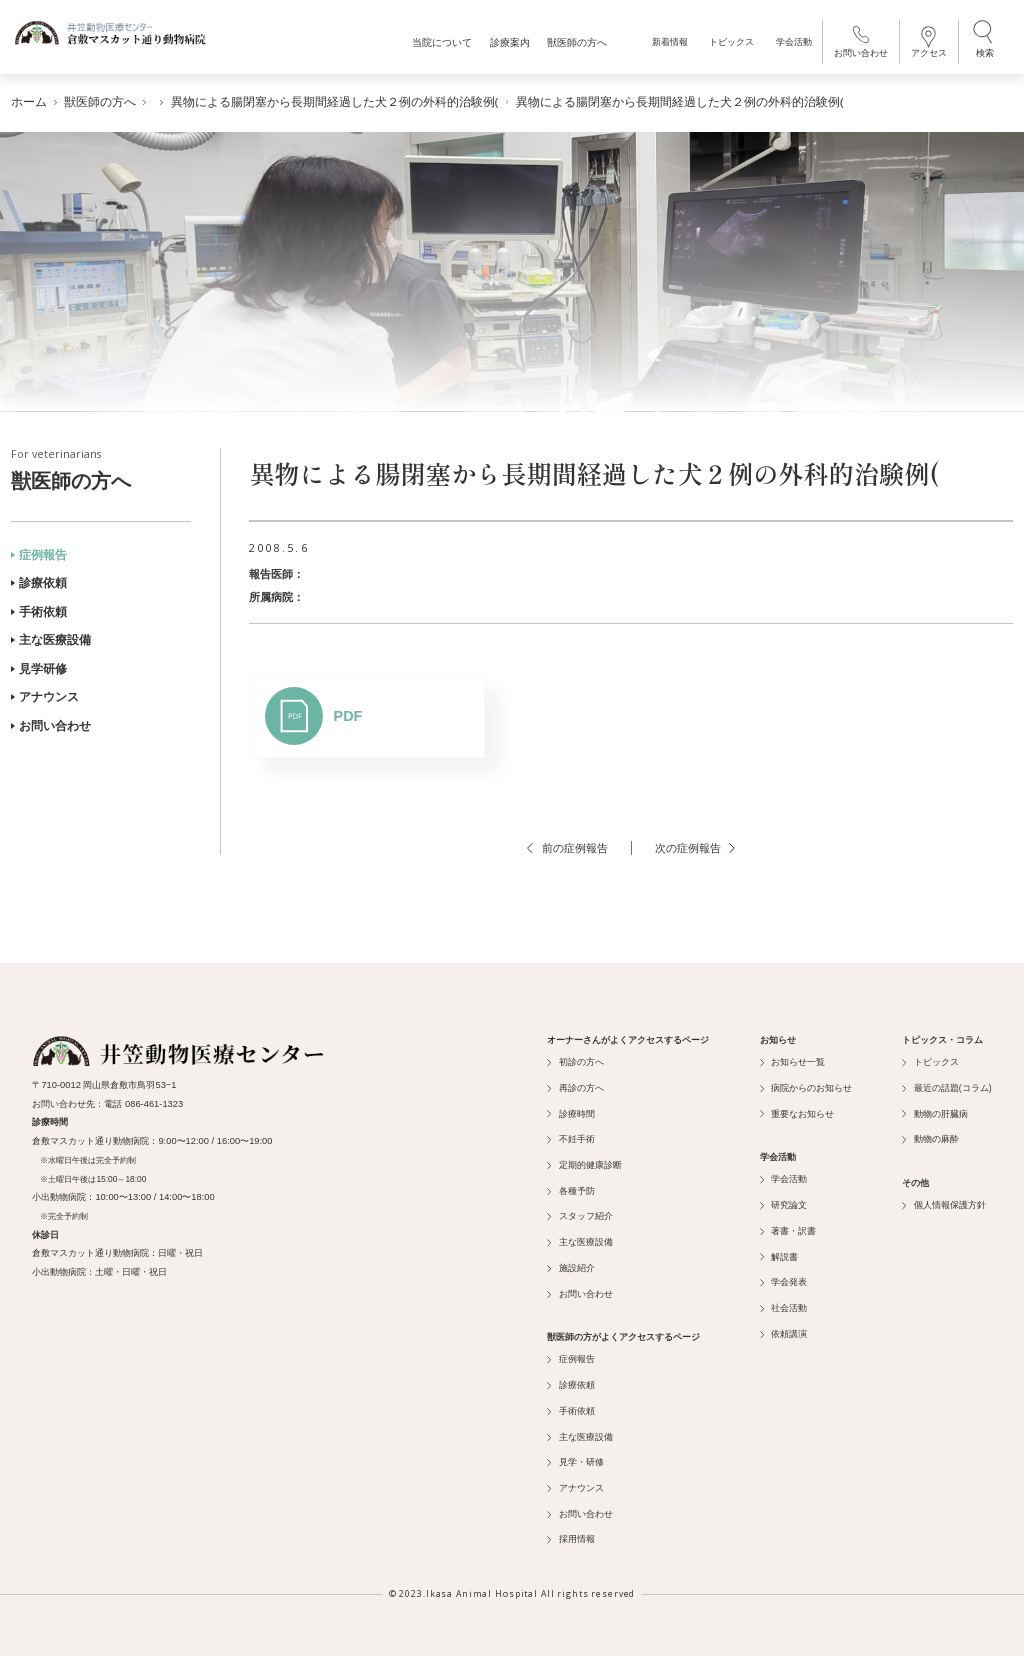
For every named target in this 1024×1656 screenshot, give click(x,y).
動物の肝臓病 (934, 1112)
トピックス (730, 43)
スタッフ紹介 (579, 1215)
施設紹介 (570, 1266)
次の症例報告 (695, 846)
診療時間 (570, 1112)
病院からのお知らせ (806, 1086)
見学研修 (39, 667)
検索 (984, 41)
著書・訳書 (788, 1229)
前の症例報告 (567, 846)
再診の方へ (575, 1086)
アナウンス (45, 696)
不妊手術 (570, 1138)
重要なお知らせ (797, 1112)
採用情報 (570, 1538)
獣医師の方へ (101, 469)
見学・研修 (575, 1461)
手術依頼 (39, 610)
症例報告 (39, 553)
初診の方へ (575, 1061)
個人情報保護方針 (943, 1204)
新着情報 (669, 43)
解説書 (779, 1255)
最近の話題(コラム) (946, 1086)
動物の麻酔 (930, 1138)
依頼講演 (783, 1332)
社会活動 (783, 1307)
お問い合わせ (860, 43)
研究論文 (783, 1204)
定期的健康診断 (584, 1164)
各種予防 (570, 1189)
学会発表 (783, 1281)
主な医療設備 (51, 639)
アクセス (928, 43)
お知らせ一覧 (792, 1061)
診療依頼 (39, 582)
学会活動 (793, 43)
